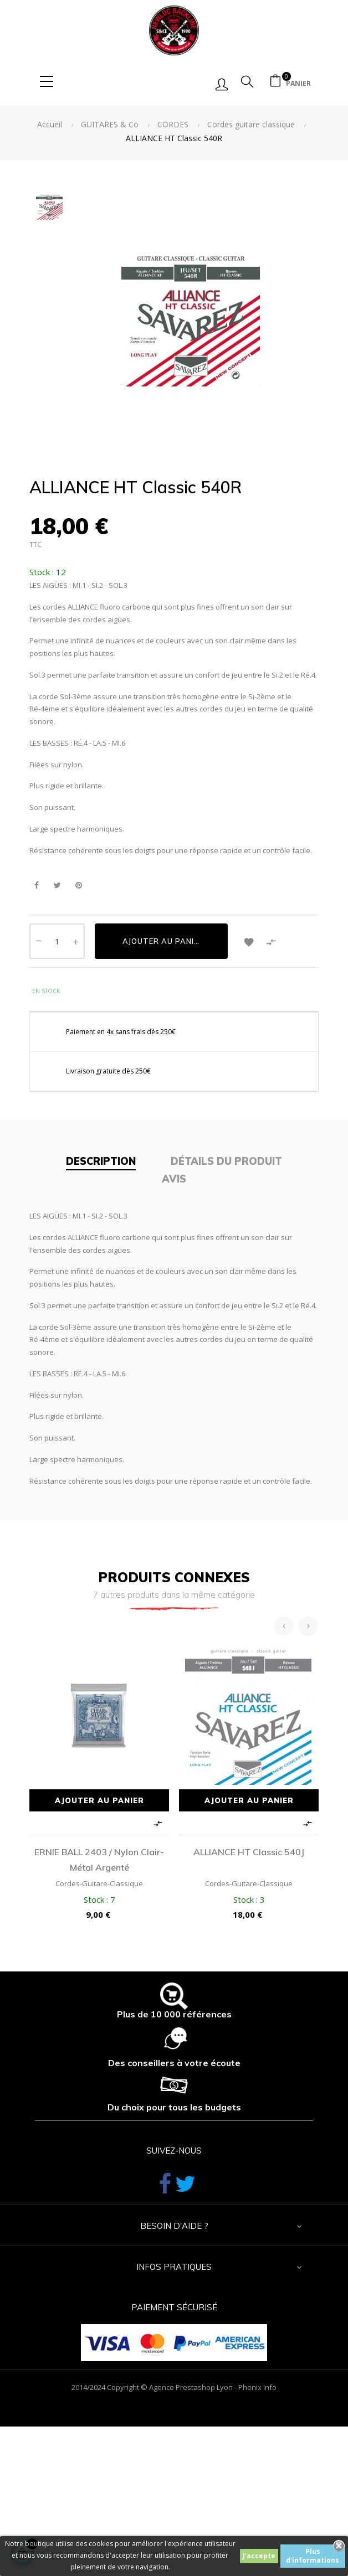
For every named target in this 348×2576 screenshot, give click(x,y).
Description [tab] (101, 1161)
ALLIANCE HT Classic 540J (248, 1851)
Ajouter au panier (163, 941)
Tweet (57, 885)
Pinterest (78, 885)
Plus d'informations (312, 2556)
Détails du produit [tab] (226, 1161)
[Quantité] (57, 941)
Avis (174, 1179)
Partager (36, 885)
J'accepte (259, 2555)
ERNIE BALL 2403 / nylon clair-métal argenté (99, 1859)
